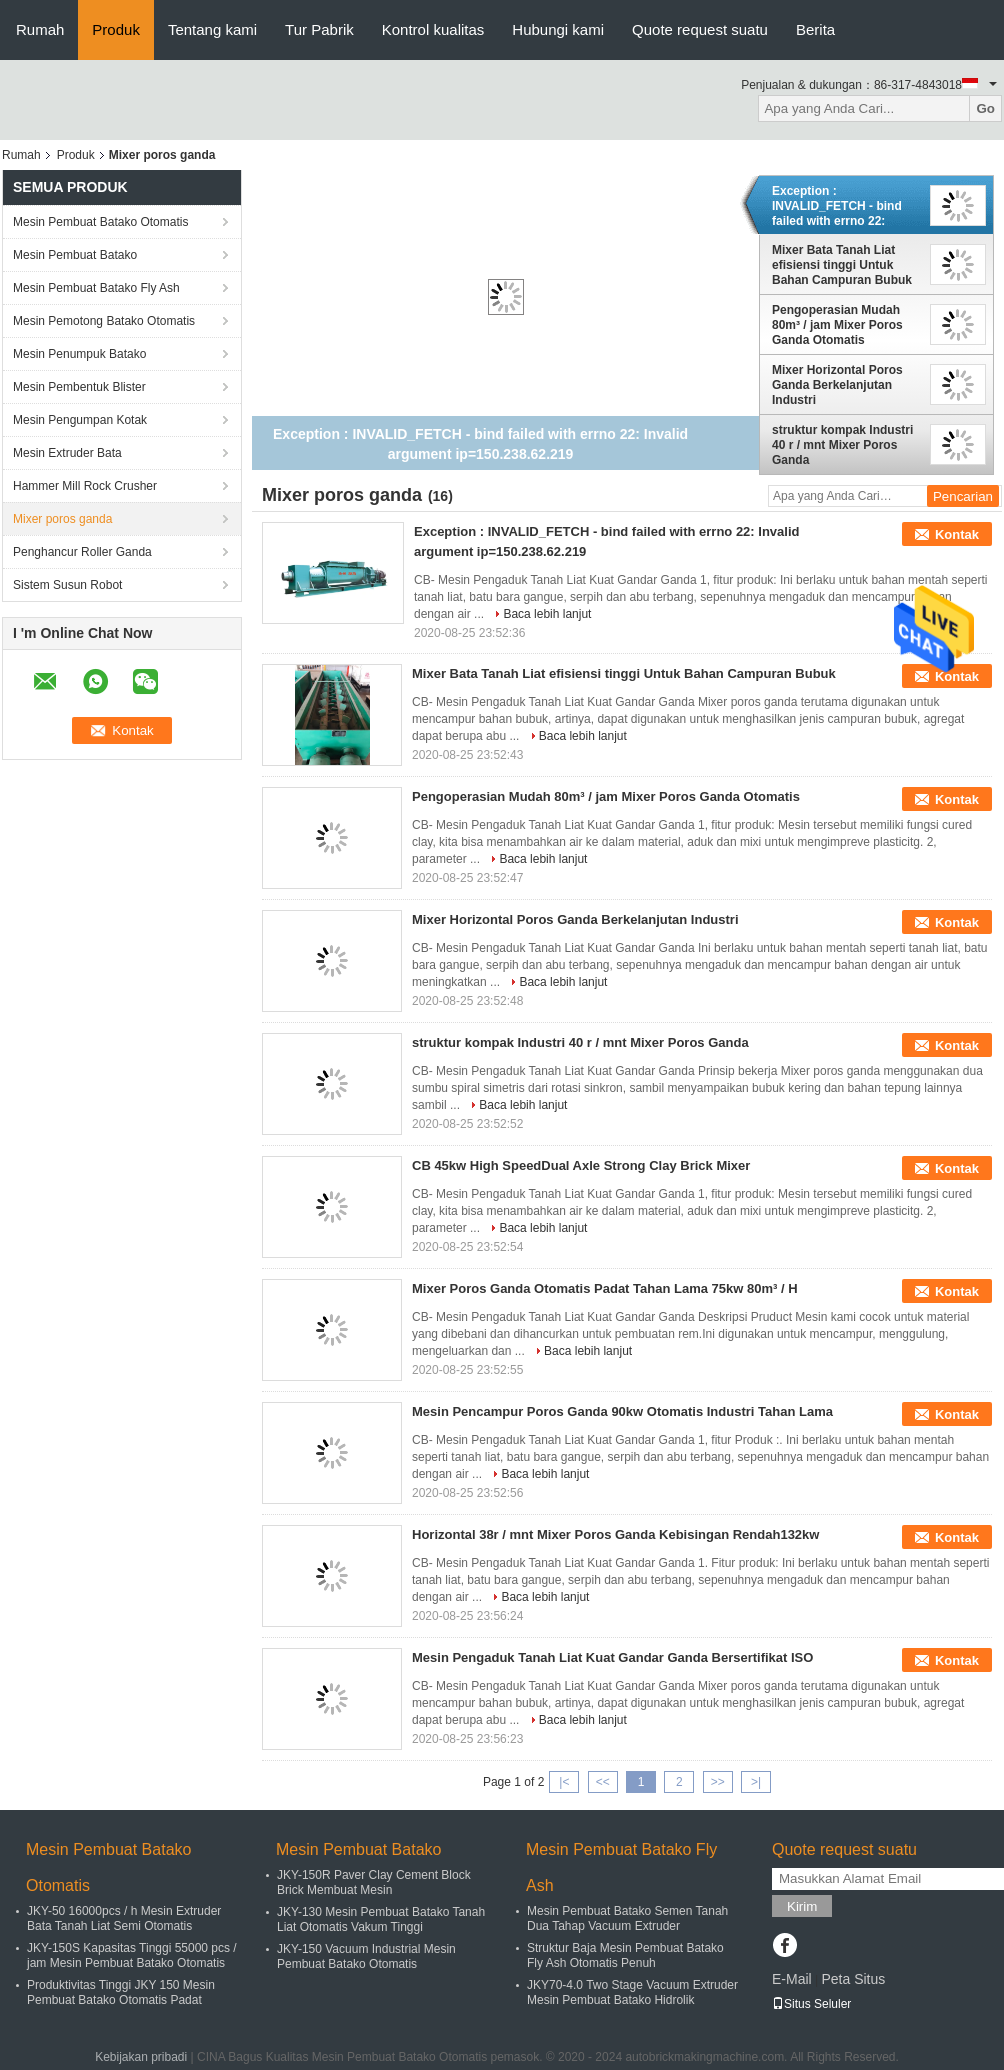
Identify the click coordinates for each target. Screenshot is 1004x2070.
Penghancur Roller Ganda (82, 552)
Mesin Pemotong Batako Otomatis (104, 321)
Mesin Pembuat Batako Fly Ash (96, 288)
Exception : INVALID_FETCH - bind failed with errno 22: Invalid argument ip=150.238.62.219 (837, 206)
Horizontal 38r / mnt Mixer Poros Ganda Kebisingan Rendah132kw (615, 1534)
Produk (116, 29)
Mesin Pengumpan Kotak (80, 420)
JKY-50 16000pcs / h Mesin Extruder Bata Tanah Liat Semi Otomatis (124, 1918)
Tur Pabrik (319, 29)
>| (756, 1782)
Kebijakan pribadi (141, 2057)
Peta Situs (853, 1979)
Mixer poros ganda (62, 519)
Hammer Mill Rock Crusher (85, 486)
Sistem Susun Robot (67, 585)
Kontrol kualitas (433, 29)
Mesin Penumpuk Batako (79, 354)
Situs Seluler (811, 2004)
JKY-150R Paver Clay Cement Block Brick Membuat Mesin (374, 1882)
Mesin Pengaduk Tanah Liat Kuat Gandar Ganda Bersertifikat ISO (612, 1657)
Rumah (40, 29)
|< (564, 1782)
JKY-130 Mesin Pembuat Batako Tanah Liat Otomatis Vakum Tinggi (381, 1919)
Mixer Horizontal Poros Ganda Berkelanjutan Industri (837, 385)
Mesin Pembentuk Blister (79, 387)
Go (985, 108)
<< (603, 1782)
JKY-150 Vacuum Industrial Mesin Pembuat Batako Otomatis (366, 1956)
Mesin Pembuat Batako (75, 255)
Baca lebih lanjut (547, 614)
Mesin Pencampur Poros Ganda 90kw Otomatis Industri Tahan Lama (622, 1411)
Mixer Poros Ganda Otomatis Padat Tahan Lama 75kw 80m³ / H (605, 1288)
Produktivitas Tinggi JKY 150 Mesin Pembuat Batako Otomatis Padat (121, 1992)
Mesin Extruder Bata (67, 453)
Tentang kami (212, 29)
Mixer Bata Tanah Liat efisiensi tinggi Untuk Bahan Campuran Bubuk (842, 265)
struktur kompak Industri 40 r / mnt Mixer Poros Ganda (842, 445)
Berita (815, 29)
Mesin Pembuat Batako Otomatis (100, 222)
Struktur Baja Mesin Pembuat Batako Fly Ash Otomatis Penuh (625, 1955)
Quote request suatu (700, 29)
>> (718, 1782)
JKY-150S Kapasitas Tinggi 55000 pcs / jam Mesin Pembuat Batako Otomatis (132, 1955)
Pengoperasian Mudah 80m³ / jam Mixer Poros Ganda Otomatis (837, 325)
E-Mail (792, 1979)
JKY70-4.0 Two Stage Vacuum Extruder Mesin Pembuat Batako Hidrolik (632, 1992)
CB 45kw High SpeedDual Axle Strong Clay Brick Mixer (581, 1165)
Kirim (802, 1906)
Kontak (957, 534)
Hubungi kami (558, 29)
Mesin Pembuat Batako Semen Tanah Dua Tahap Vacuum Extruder (627, 1918)
